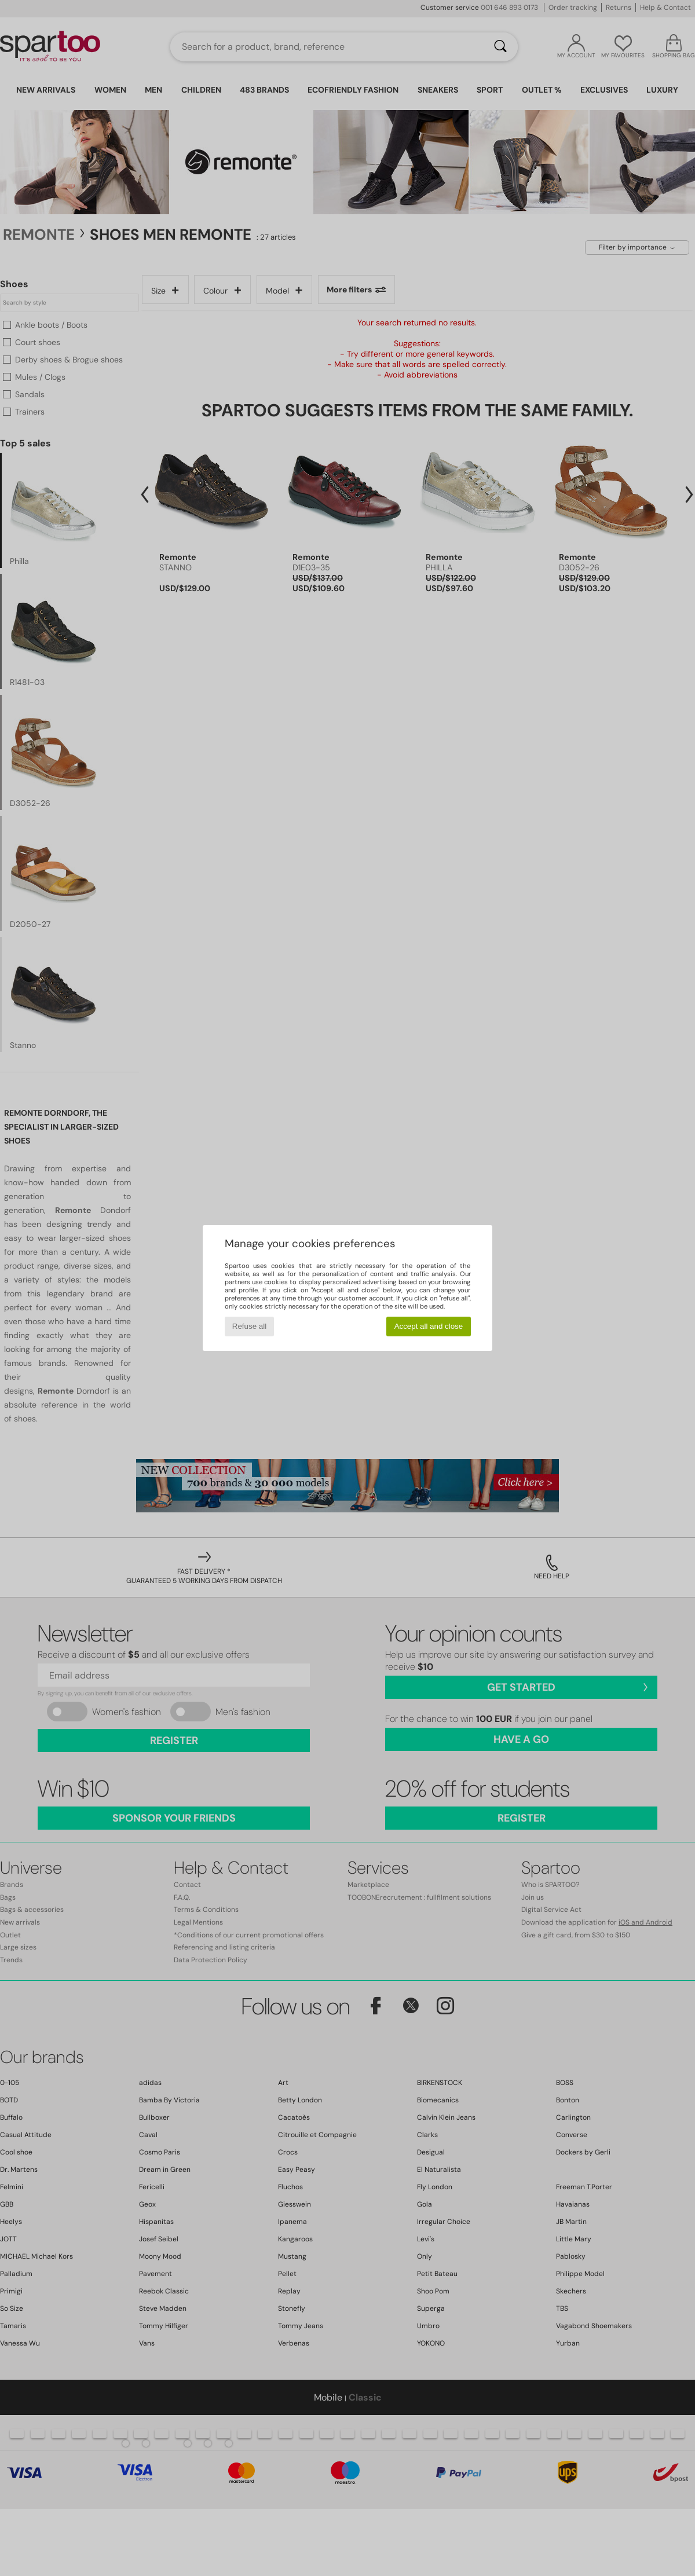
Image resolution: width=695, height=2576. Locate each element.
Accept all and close (428, 1326)
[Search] (500, 46)
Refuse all (249, 1326)
